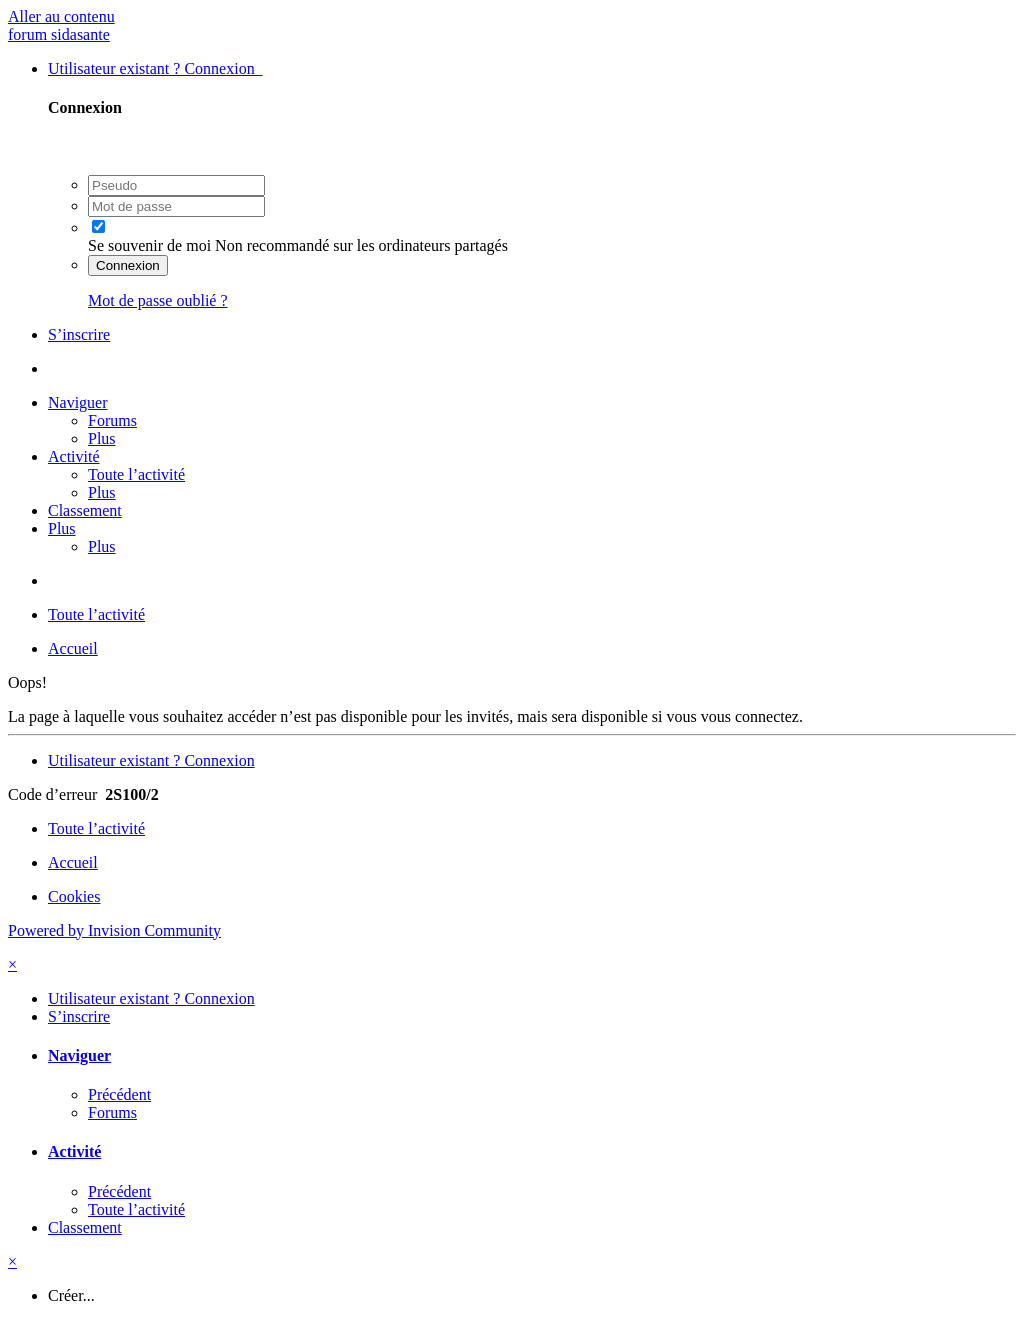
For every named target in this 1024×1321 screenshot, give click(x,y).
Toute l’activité (136, 474)
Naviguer (78, 402)
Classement (85, 510)
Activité (74, 456)
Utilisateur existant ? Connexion (155, 68)
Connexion (128, 265)
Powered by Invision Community (114, 930)
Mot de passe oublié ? (158, 300)
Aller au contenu (61, 16)
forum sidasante (59, 34)
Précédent (119, 1094)
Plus (102, 438)
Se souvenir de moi (149, 245)
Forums (112, 420)
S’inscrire (79, 334)
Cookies (74, 896)
